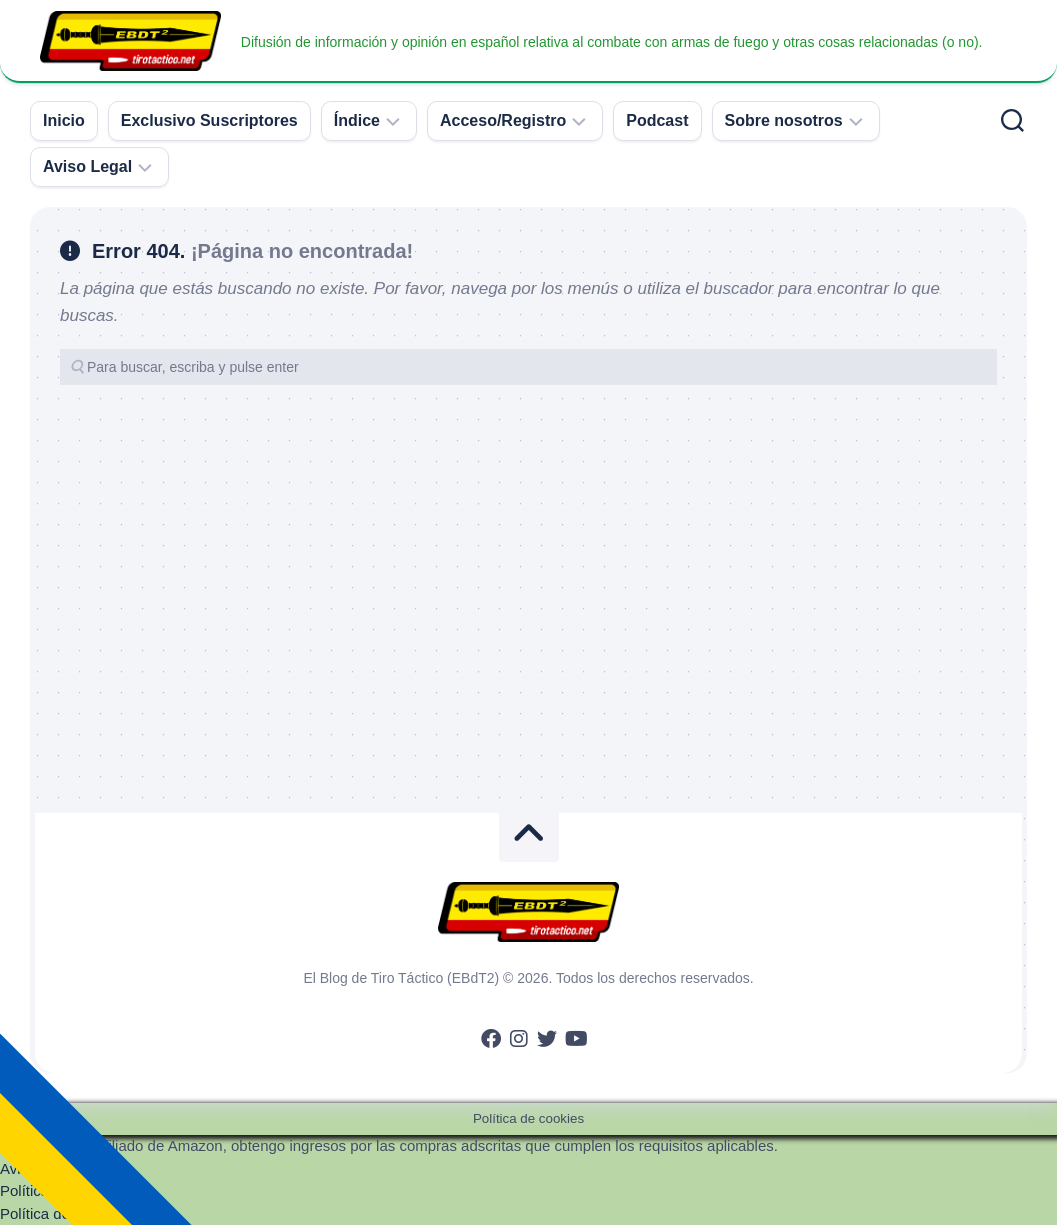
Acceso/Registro (503, 120)
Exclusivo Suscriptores (209, 120)
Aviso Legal (87, 166)
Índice (357, 120)
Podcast (657, 120)
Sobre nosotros (784, 120)
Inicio (64, 120)
